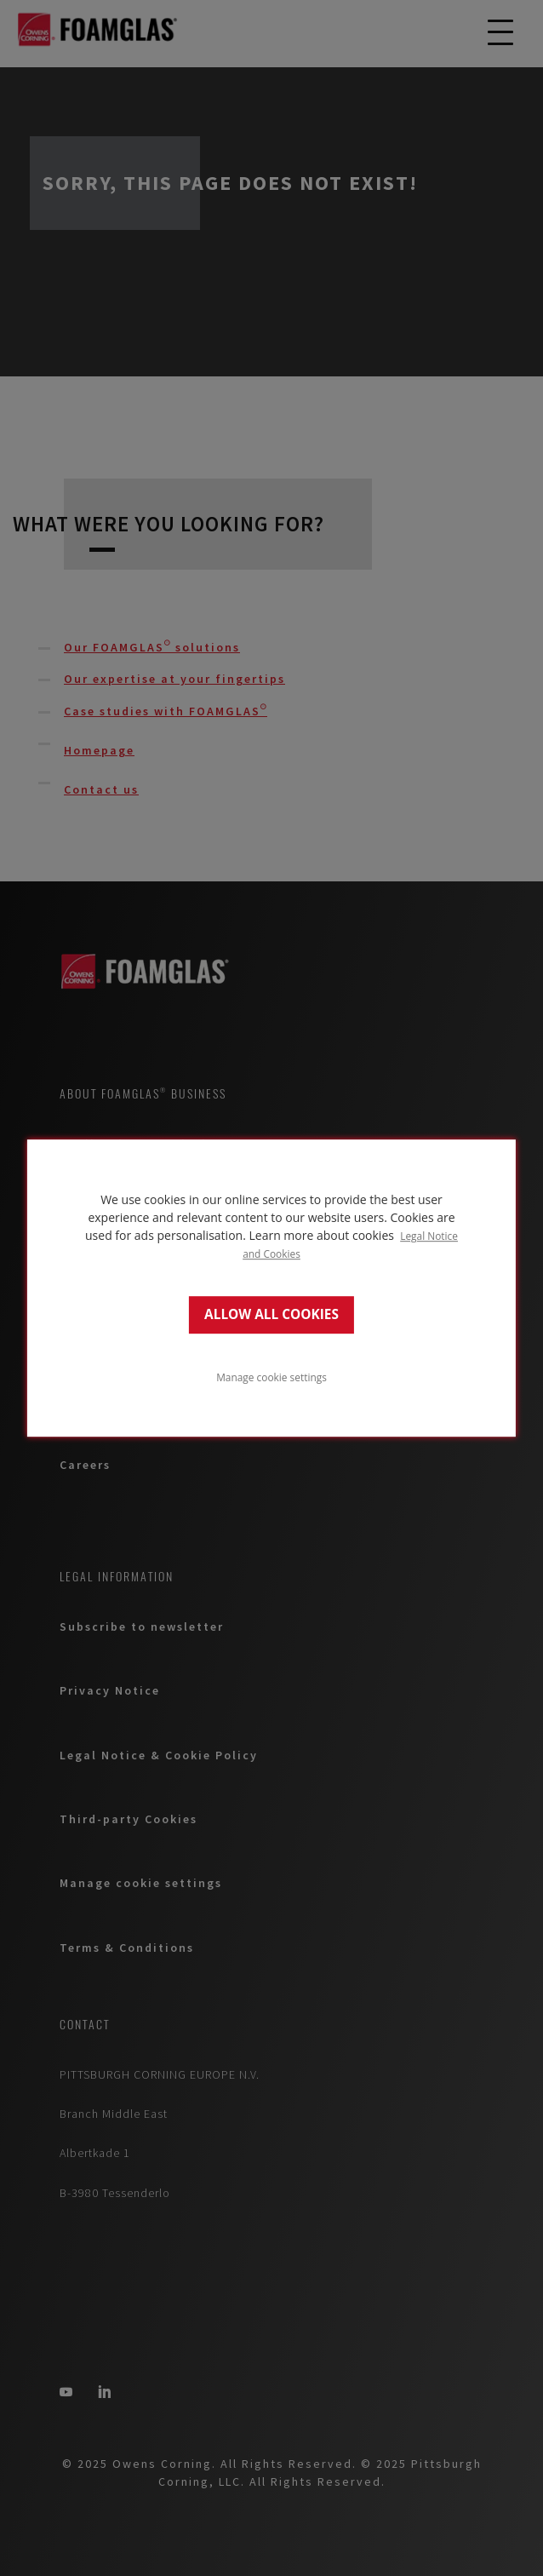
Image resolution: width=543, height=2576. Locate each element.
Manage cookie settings (271, 1377)
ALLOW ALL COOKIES (271, 1314)
